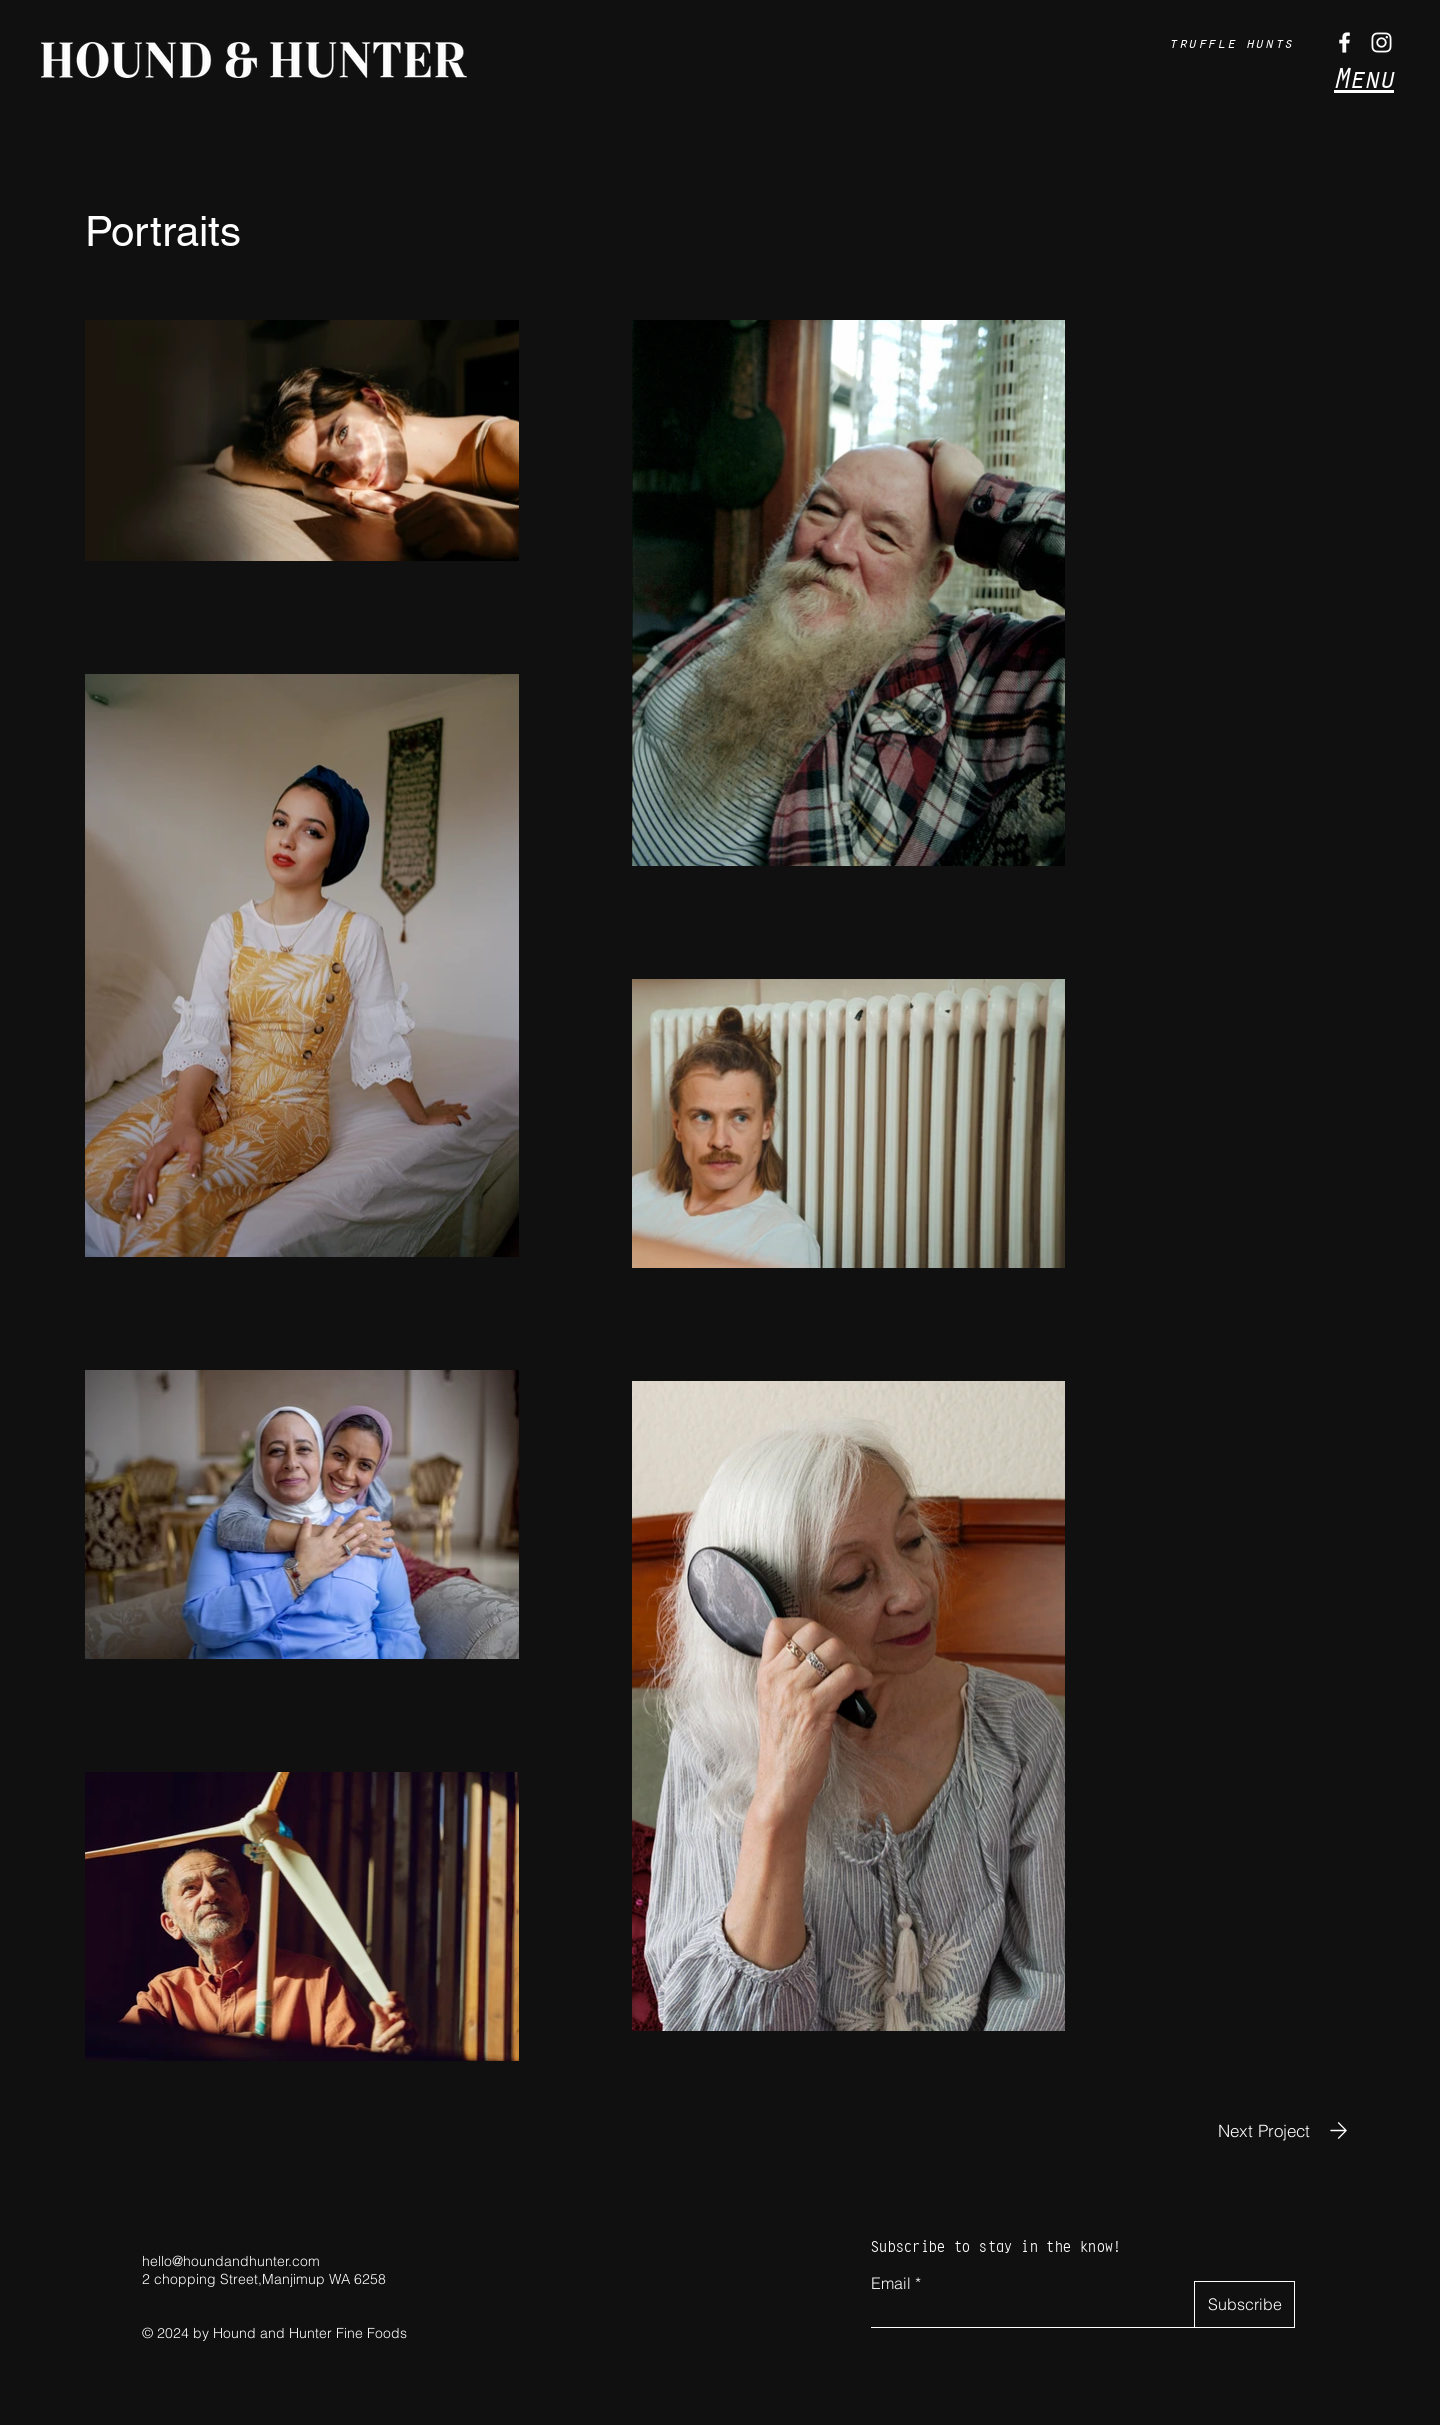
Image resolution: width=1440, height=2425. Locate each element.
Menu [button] (1364, 78)
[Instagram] (1381, 42)
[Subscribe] (1244, 2304)
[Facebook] (1344, 42)
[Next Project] (1286, 2130)
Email (891, 2283)
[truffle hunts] (1233, 42)
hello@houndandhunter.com (231, 2261)
